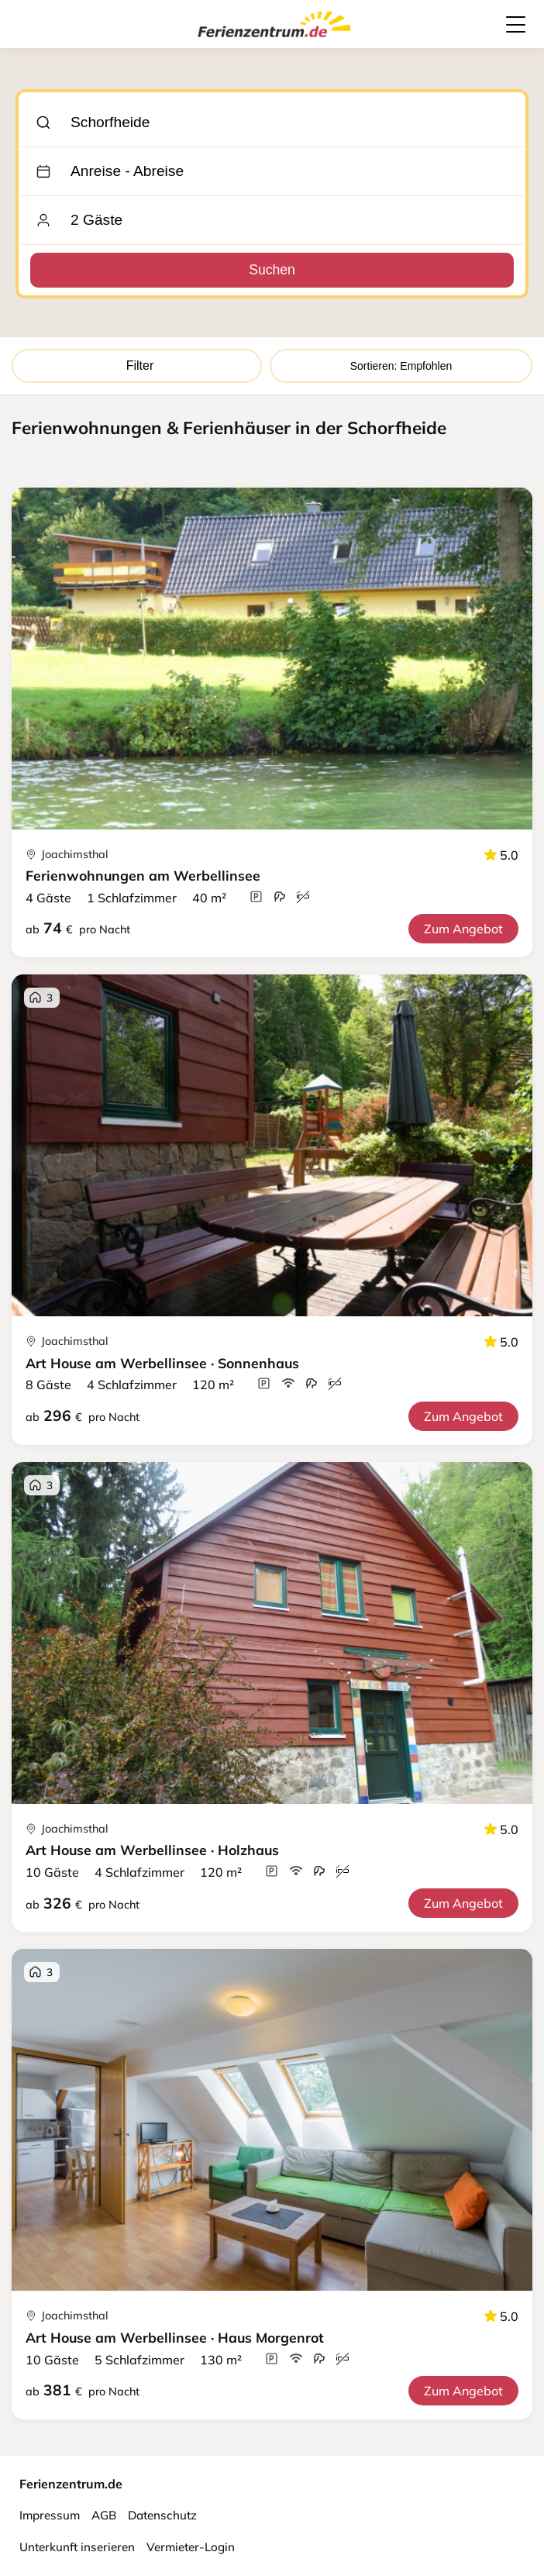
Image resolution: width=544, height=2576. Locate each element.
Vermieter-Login (190, 2547)
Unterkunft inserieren (77, 2547)
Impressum (49, 2515)
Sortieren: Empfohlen (401, 366)
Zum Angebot (463, 928)
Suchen (272, 270)
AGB (103, 2515)
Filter (137, 365)
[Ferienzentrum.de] (274, 40)
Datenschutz (162, 2515)
